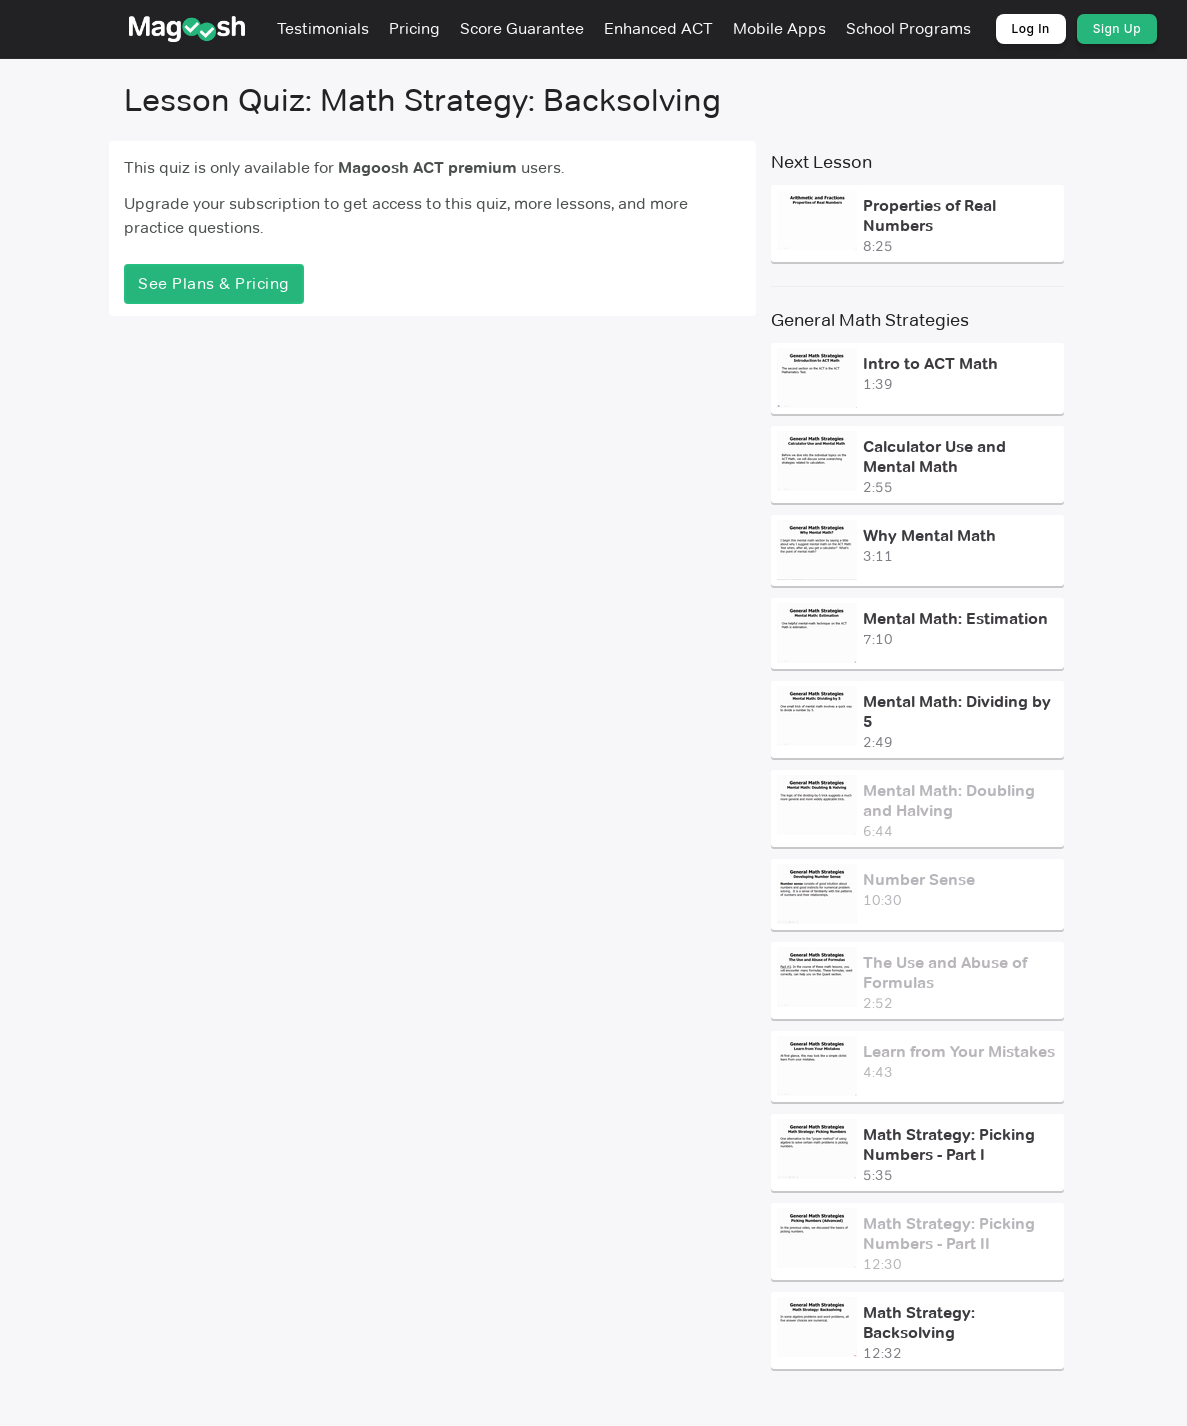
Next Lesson (820, 162)
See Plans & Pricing (214, 283)
